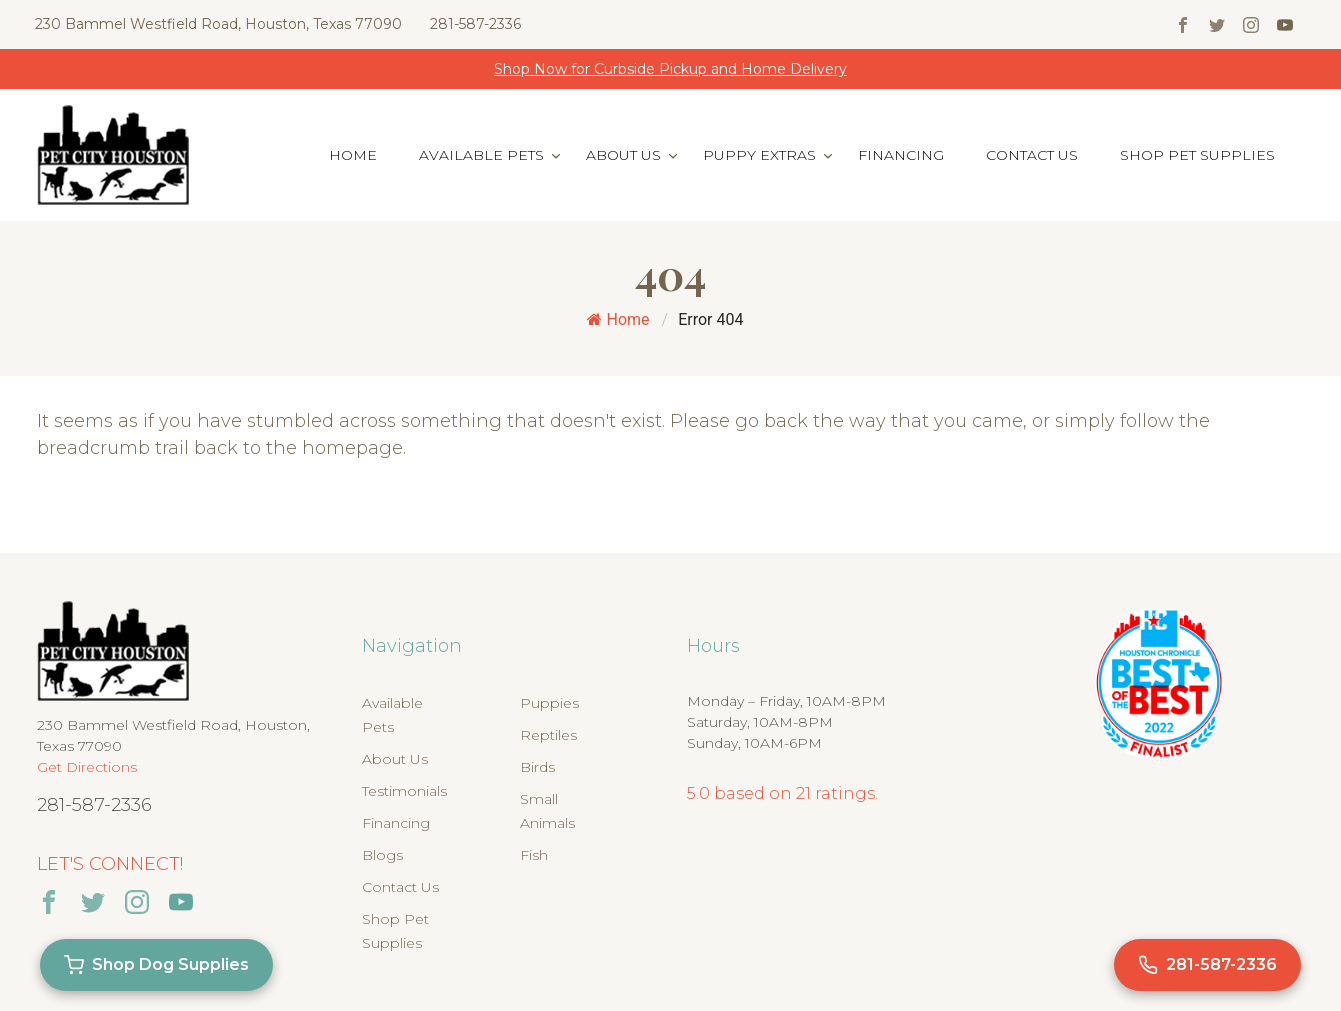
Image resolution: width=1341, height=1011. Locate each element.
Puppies (549, 703)
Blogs (382, 855)
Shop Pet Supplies (1197, 155)
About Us (623, 155)
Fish (534, 855)
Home (353, 155)
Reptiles (548, 735)
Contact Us (1032, 155)
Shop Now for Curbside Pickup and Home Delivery (670, 69)
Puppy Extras (759, 155)
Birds (537, 767)
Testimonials (404, 791)
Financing (901, 155)
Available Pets (481, 155)
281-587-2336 (475, 24)
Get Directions (87, 767)
